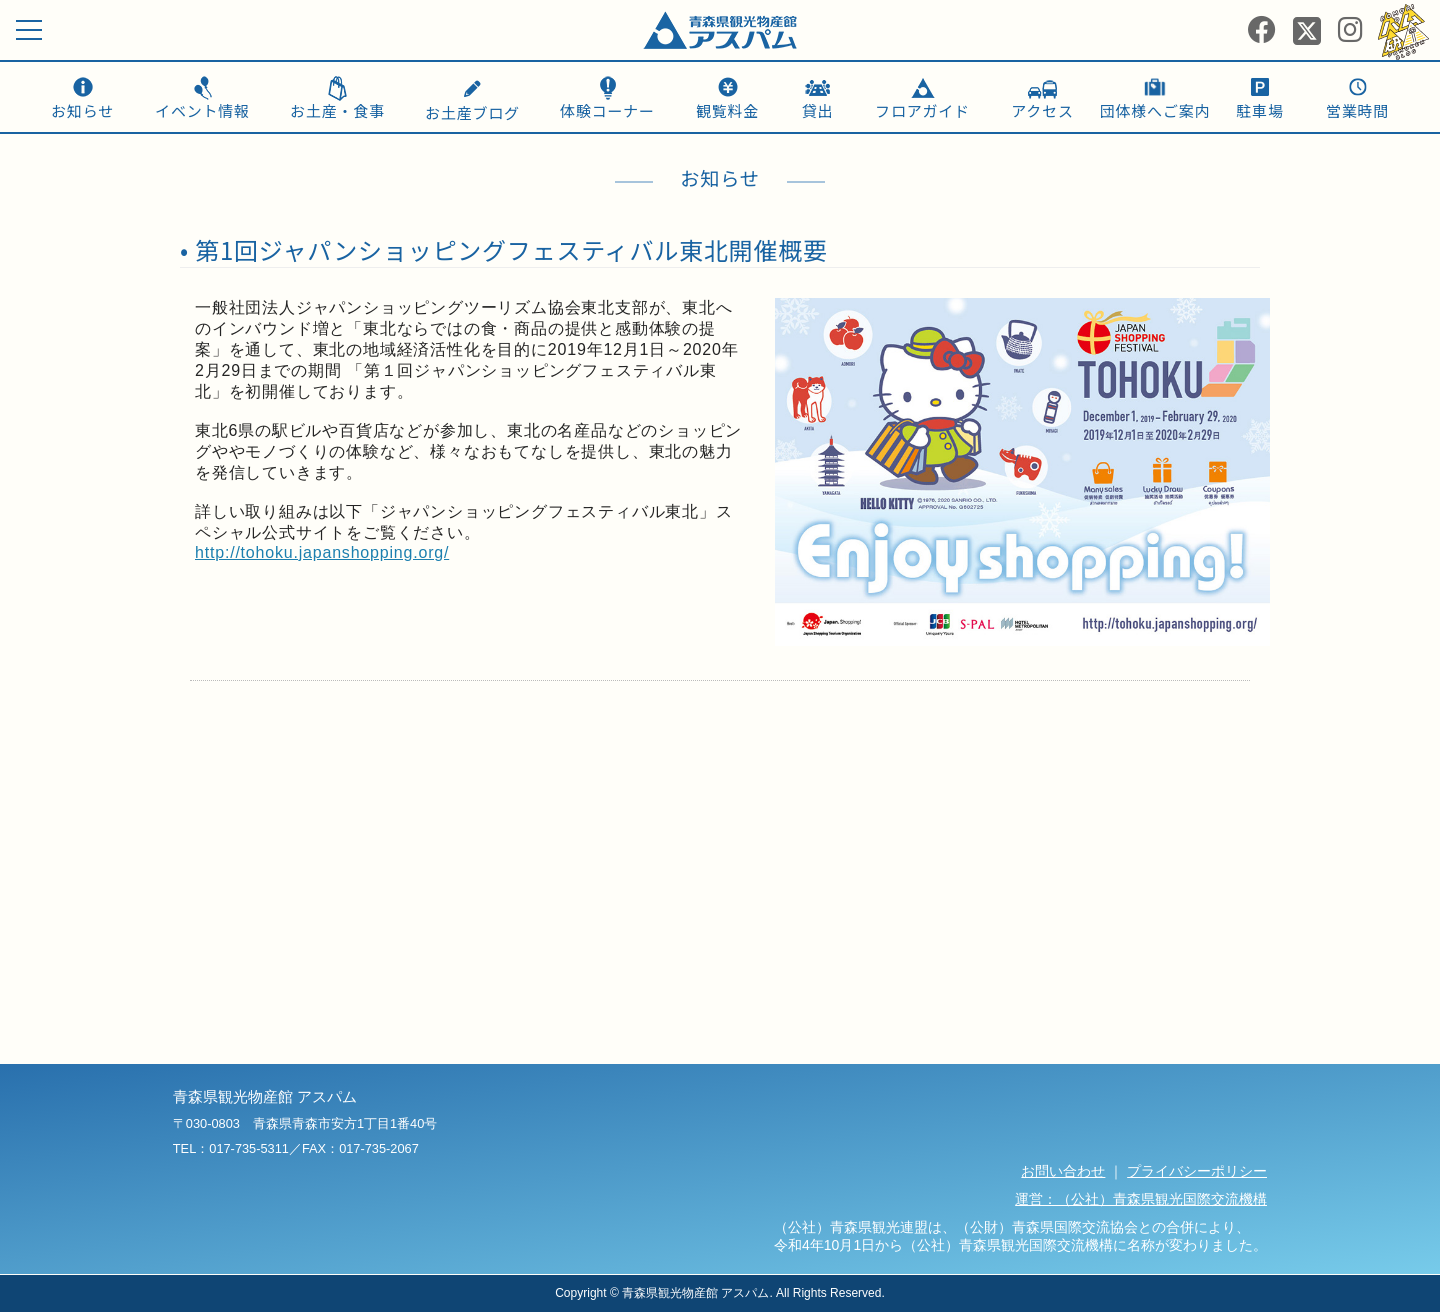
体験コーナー (607, 110)
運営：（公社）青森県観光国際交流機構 (1141, 1199)
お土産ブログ (472, 102)
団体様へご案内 (1155, 110)
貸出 (818, 110)
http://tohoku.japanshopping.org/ (322, 552)
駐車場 (1259, 110)
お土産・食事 (337, 110)
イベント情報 (202, 110)
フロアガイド (922, 110)
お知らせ (82, 110)
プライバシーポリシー (1197, 1171)
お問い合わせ (1063, 1171)
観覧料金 (727, 110)
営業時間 (1357, 110)
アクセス (1042, 110)
